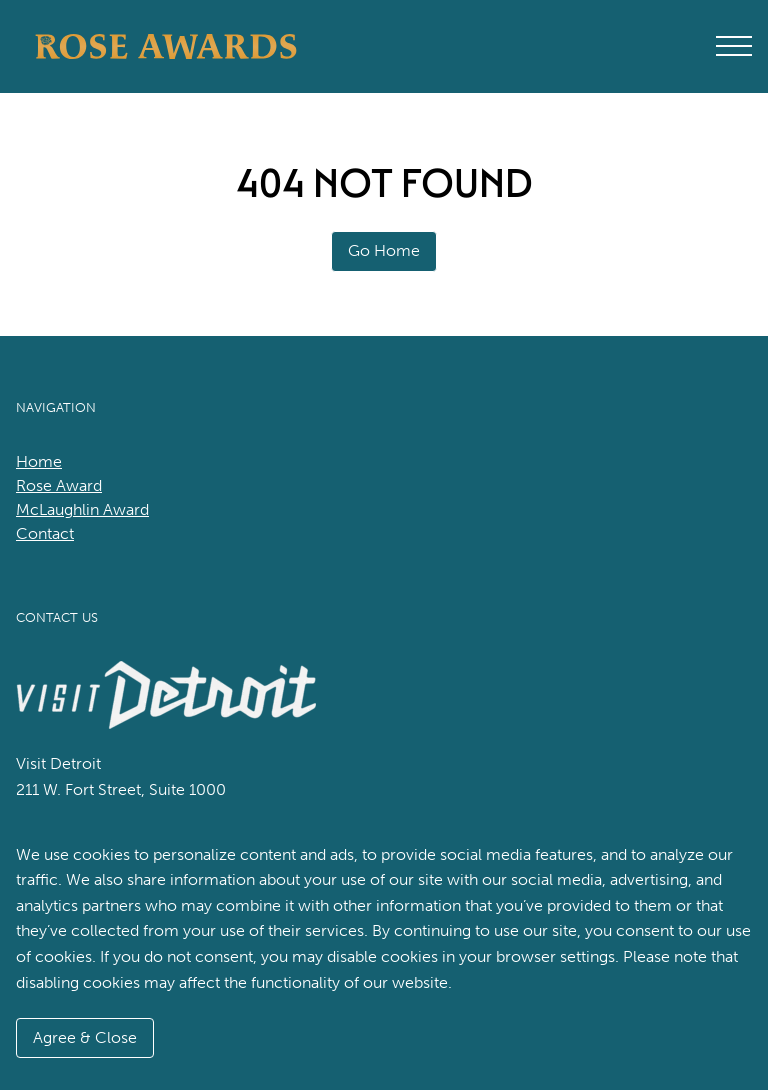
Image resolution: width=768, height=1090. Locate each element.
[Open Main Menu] (734, 46)
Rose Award (59, 485)
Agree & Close (85, 1037)
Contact (45, 533)
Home (39, 461)
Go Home (384, 250)
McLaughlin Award (82, 509)
